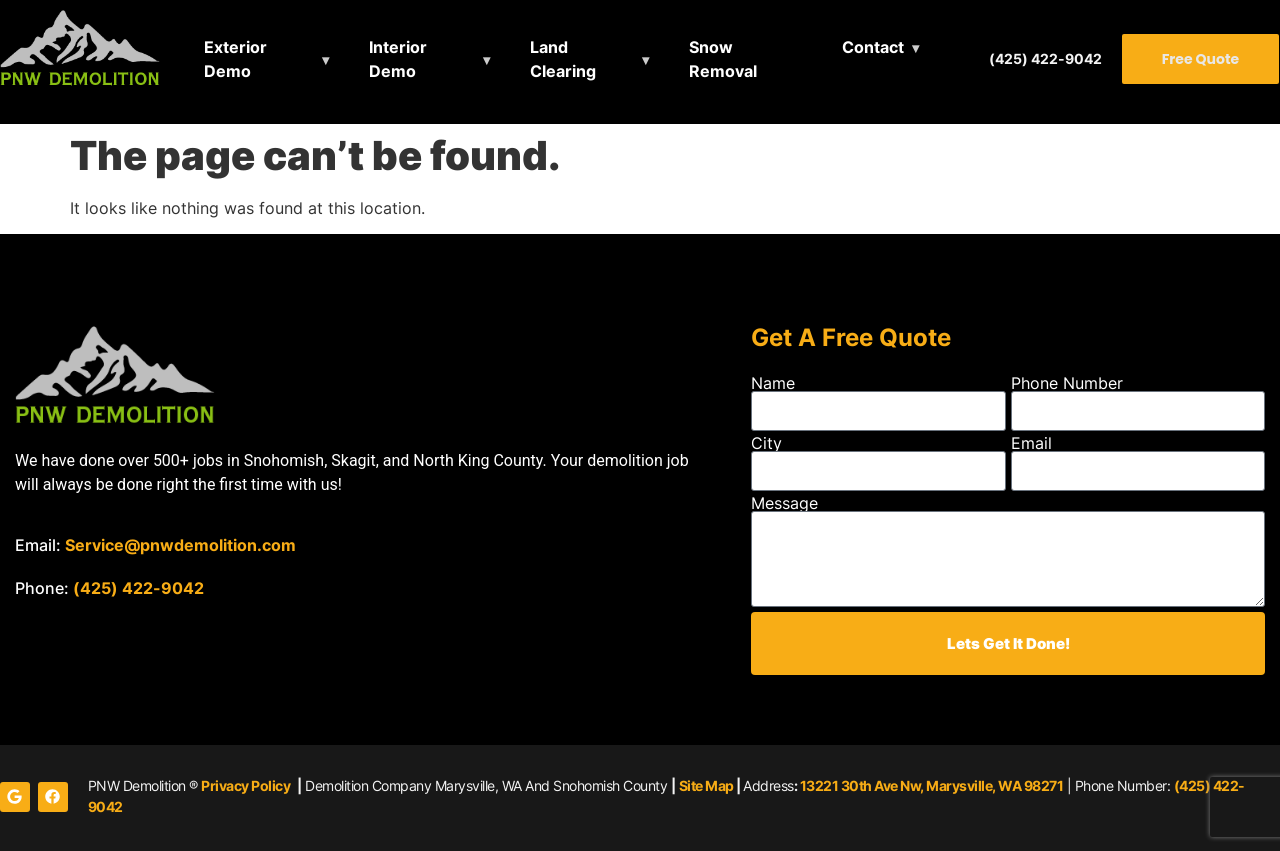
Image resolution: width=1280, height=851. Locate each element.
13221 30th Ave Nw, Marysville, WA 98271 (932, 785)
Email (1031, 443)
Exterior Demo (235, 59)
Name (773, 383)
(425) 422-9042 (1045, 58)
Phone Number (1067, 383)
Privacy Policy (245, 785)
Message (784, 503)
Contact (873, 47)
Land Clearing (563, 59)
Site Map (706, 785)
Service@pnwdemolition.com (180, 545)
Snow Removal (723, 59)
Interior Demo (398, 59)
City (766, 443)
